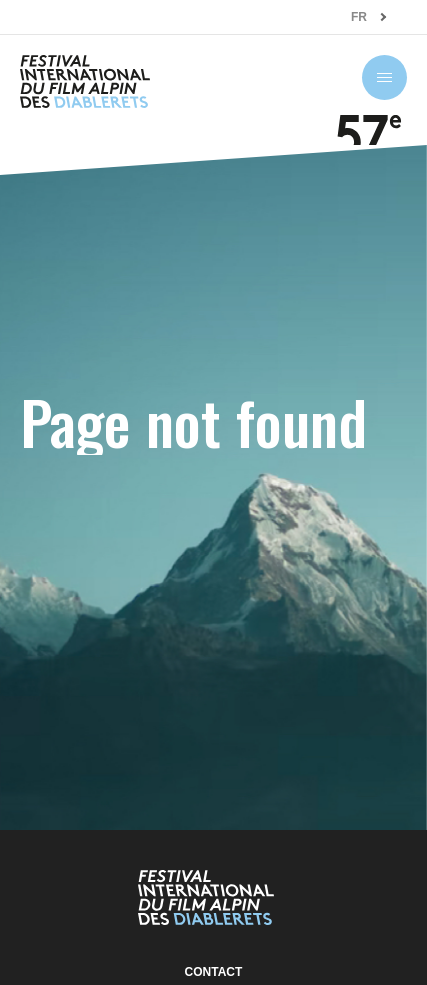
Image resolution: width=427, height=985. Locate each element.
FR (359, 17)
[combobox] (369, 17)
